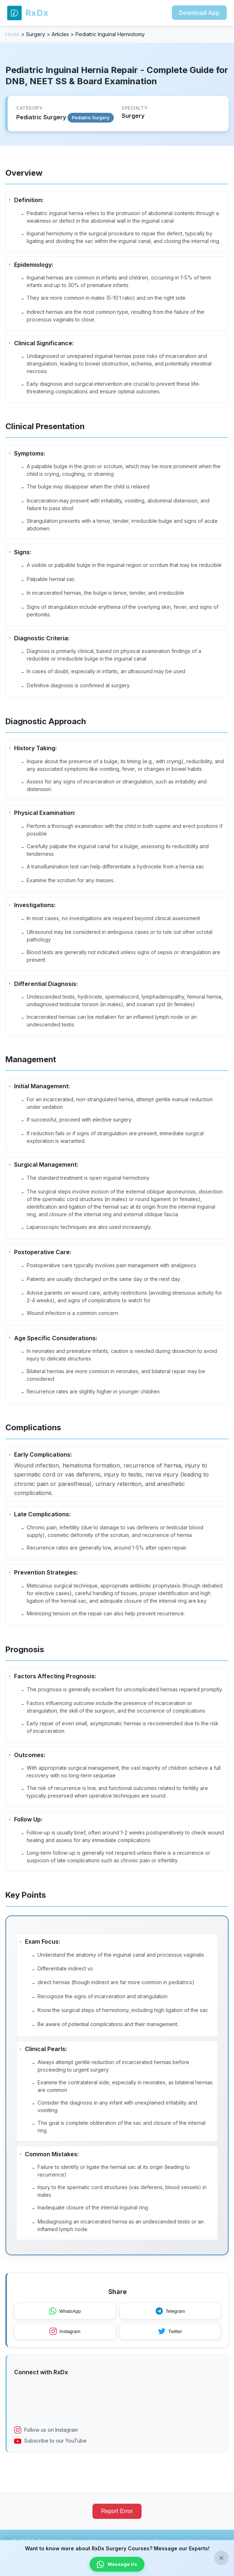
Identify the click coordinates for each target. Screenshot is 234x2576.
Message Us (117, 2564)
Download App (199, 12)
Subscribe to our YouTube (50, 2448)
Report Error (117, 2519)
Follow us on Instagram (46, 2437)
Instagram (65, 2338)
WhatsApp (65, 2318)
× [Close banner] (221, 2558)
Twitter (170, 2338)
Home (12, 34)
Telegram (170, 2318)
